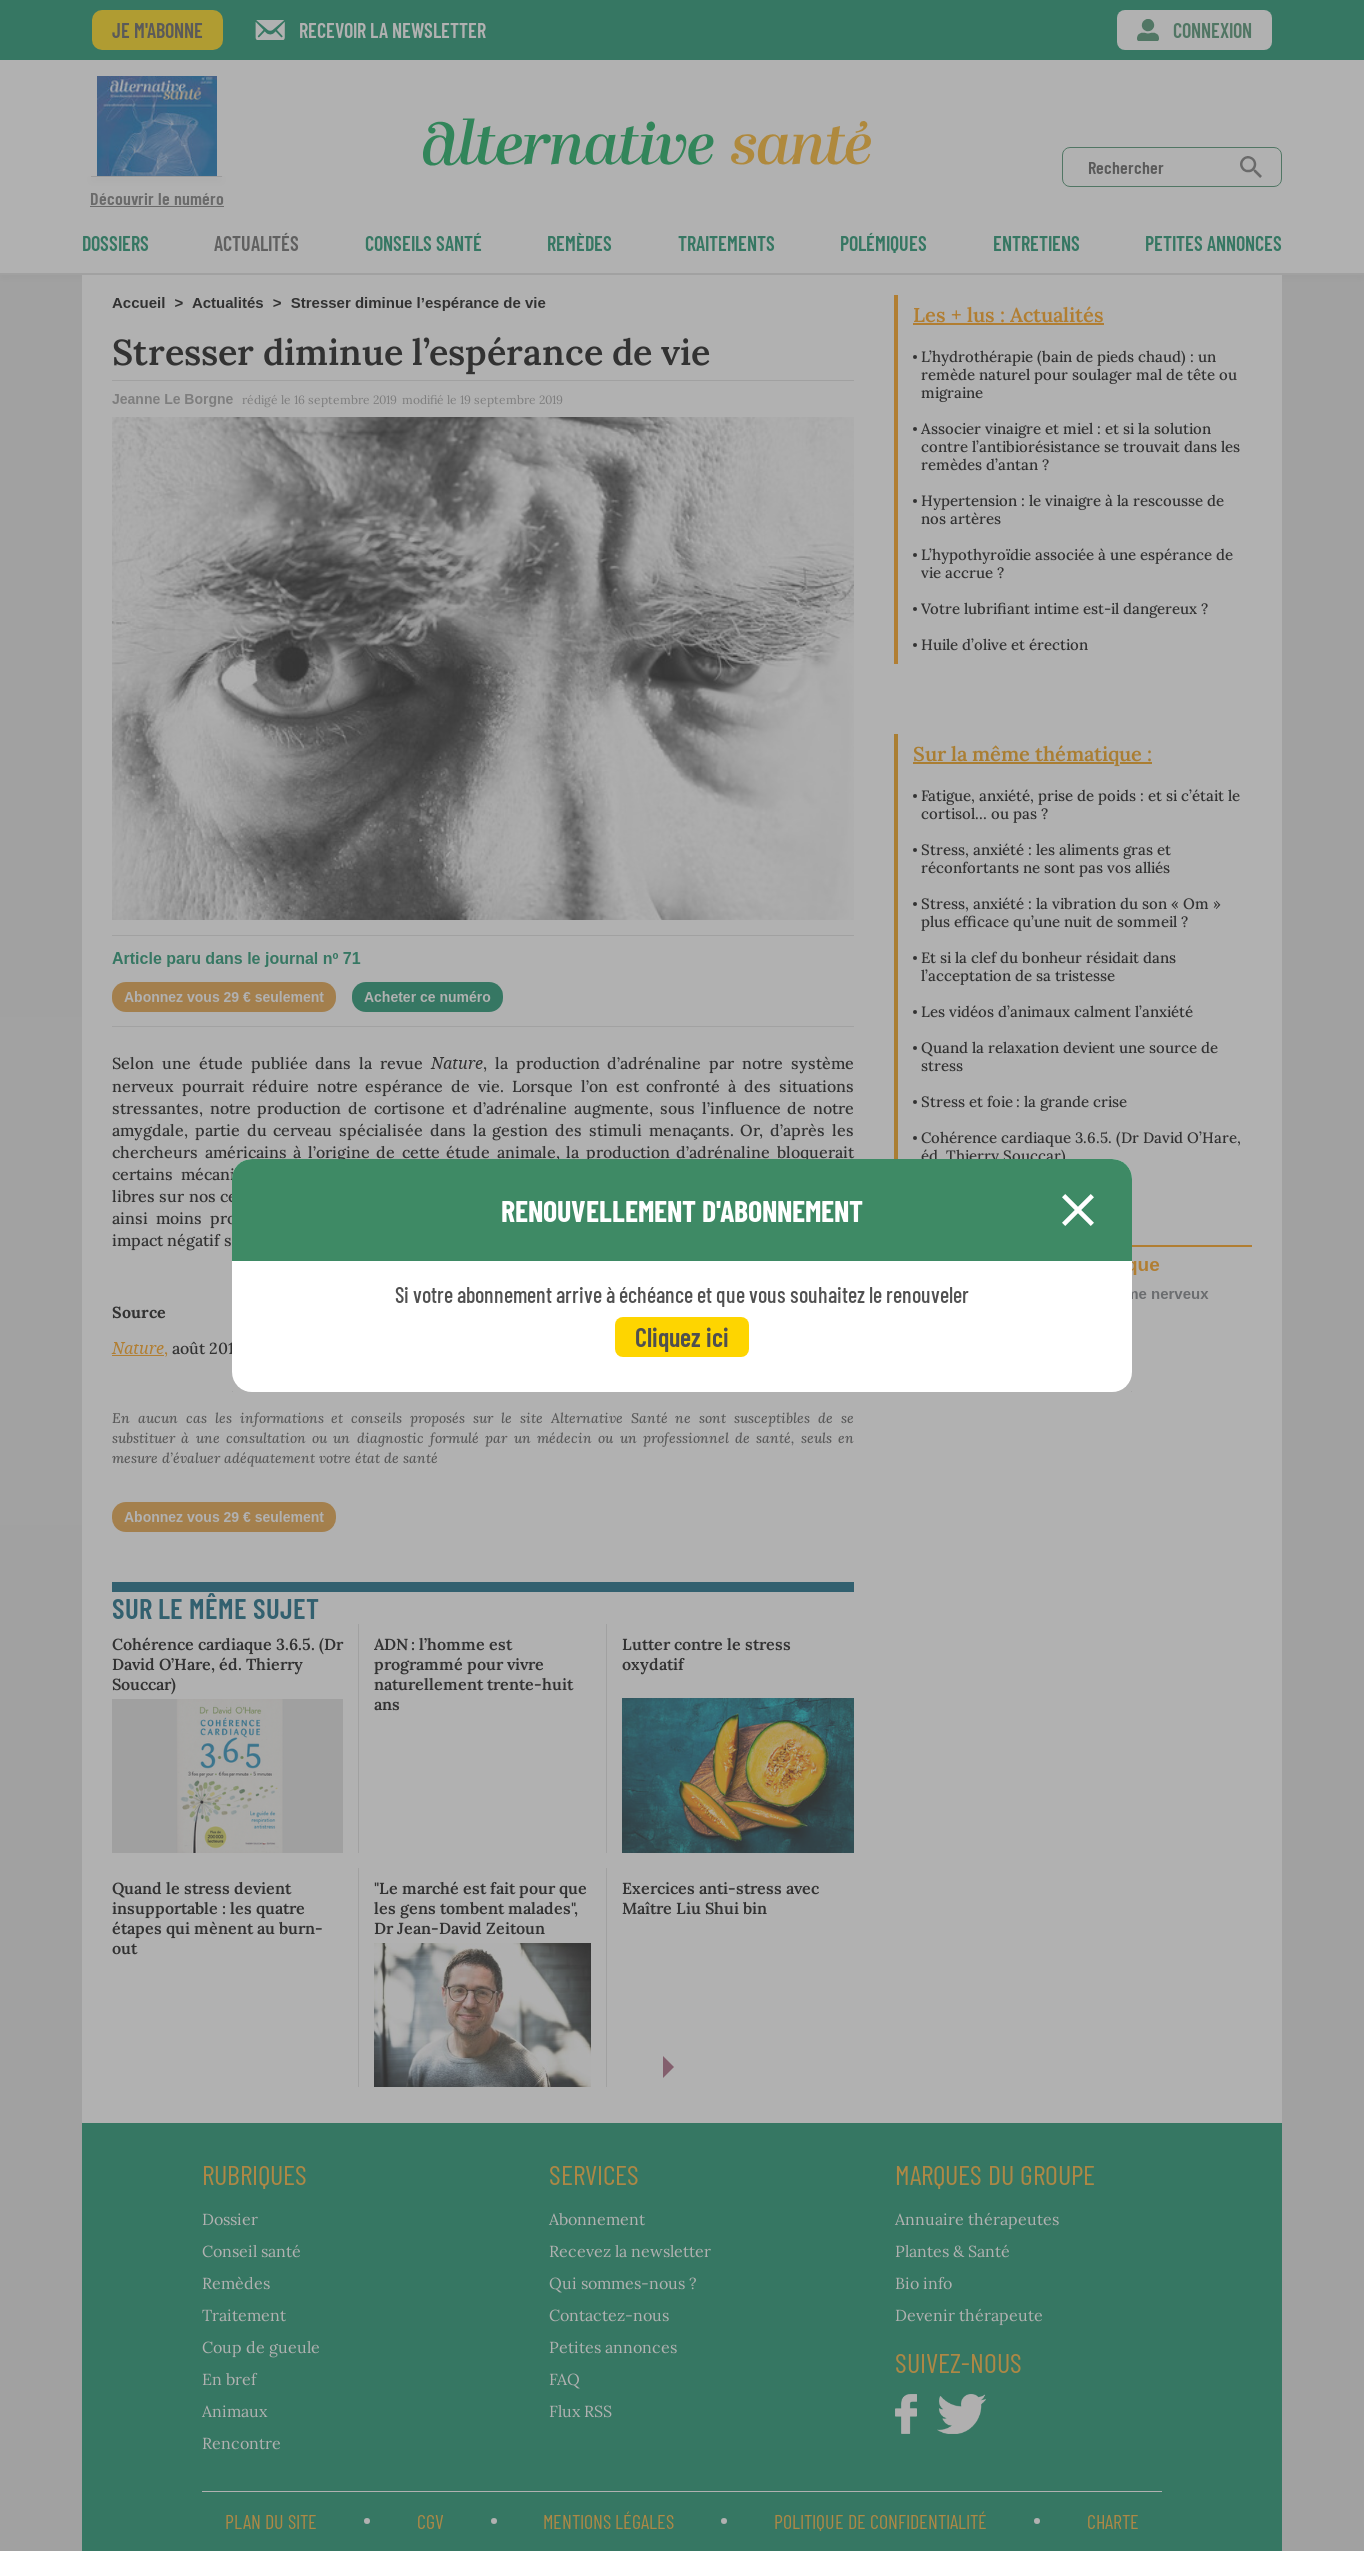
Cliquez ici (682, 1336)
